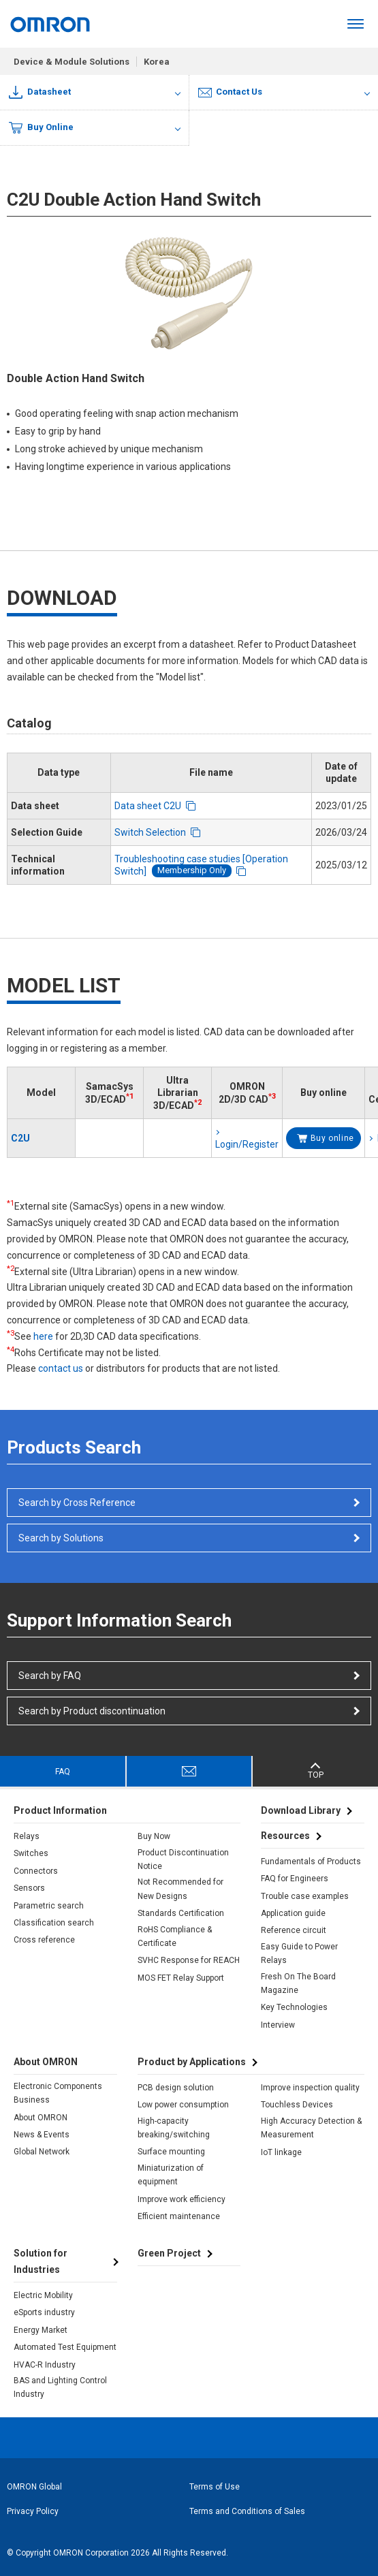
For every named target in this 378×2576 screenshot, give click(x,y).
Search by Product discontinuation (92, 1711)
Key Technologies (294, 2007)
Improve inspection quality (310, 2087)
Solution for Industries (40, 2261)
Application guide (293, 1913)
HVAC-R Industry (45, 2365)
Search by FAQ (49, 1675)
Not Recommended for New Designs (180, 1888)
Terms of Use (214, 2487)
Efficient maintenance (179, 2216)
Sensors (29, 1888)
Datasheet (40, 92)
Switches (31, 1853)
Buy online (332, 1138)
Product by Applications (192, 2061)
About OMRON (40, 2117)
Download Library (301, 1810)
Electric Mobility (43, 2295)
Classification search (54, 1923)
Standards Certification (181, 1913)
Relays (27, 1836)
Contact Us (230, 92)
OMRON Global (34, 2487)
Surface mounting (171, 2151)
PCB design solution (176, 2087)
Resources (285, 1835)
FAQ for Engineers (294, 1878)
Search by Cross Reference (77, 1502)
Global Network (41, 2151)
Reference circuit (293, 1930)
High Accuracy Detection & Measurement (311, 2127)
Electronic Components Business (58, 2093)
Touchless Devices (297, 2104)
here (43, 1336)
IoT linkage (281, 2152)
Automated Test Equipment (65, 2347)
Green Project (169, 2253)
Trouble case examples (305, 1896)
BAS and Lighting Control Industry (60, 2387)
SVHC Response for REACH (189, 1960)
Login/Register (247, 1144)
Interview (278, 2025)
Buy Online (41, 128)
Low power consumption (183, 2104)
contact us (60, 1368)
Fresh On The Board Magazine (298, 1983)
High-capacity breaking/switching (174, 2127)
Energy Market (40, 2330)
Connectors (36, 1871)
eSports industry (44, 2312)
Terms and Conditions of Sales (247, 2511)
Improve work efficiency (181, 2199)
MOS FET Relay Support (181, 1978)
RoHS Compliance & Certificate (175, 1936)
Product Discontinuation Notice (183, 1859)
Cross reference (44, 1940)
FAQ (62, 1771)
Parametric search (49, 1906)
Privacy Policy (33, 2511)
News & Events (41, 2134)
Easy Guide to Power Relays (299, 1953)
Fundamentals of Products (311, 1861)
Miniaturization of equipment (171, 2174)
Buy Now (154, 1836)
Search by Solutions (61, 1538)
